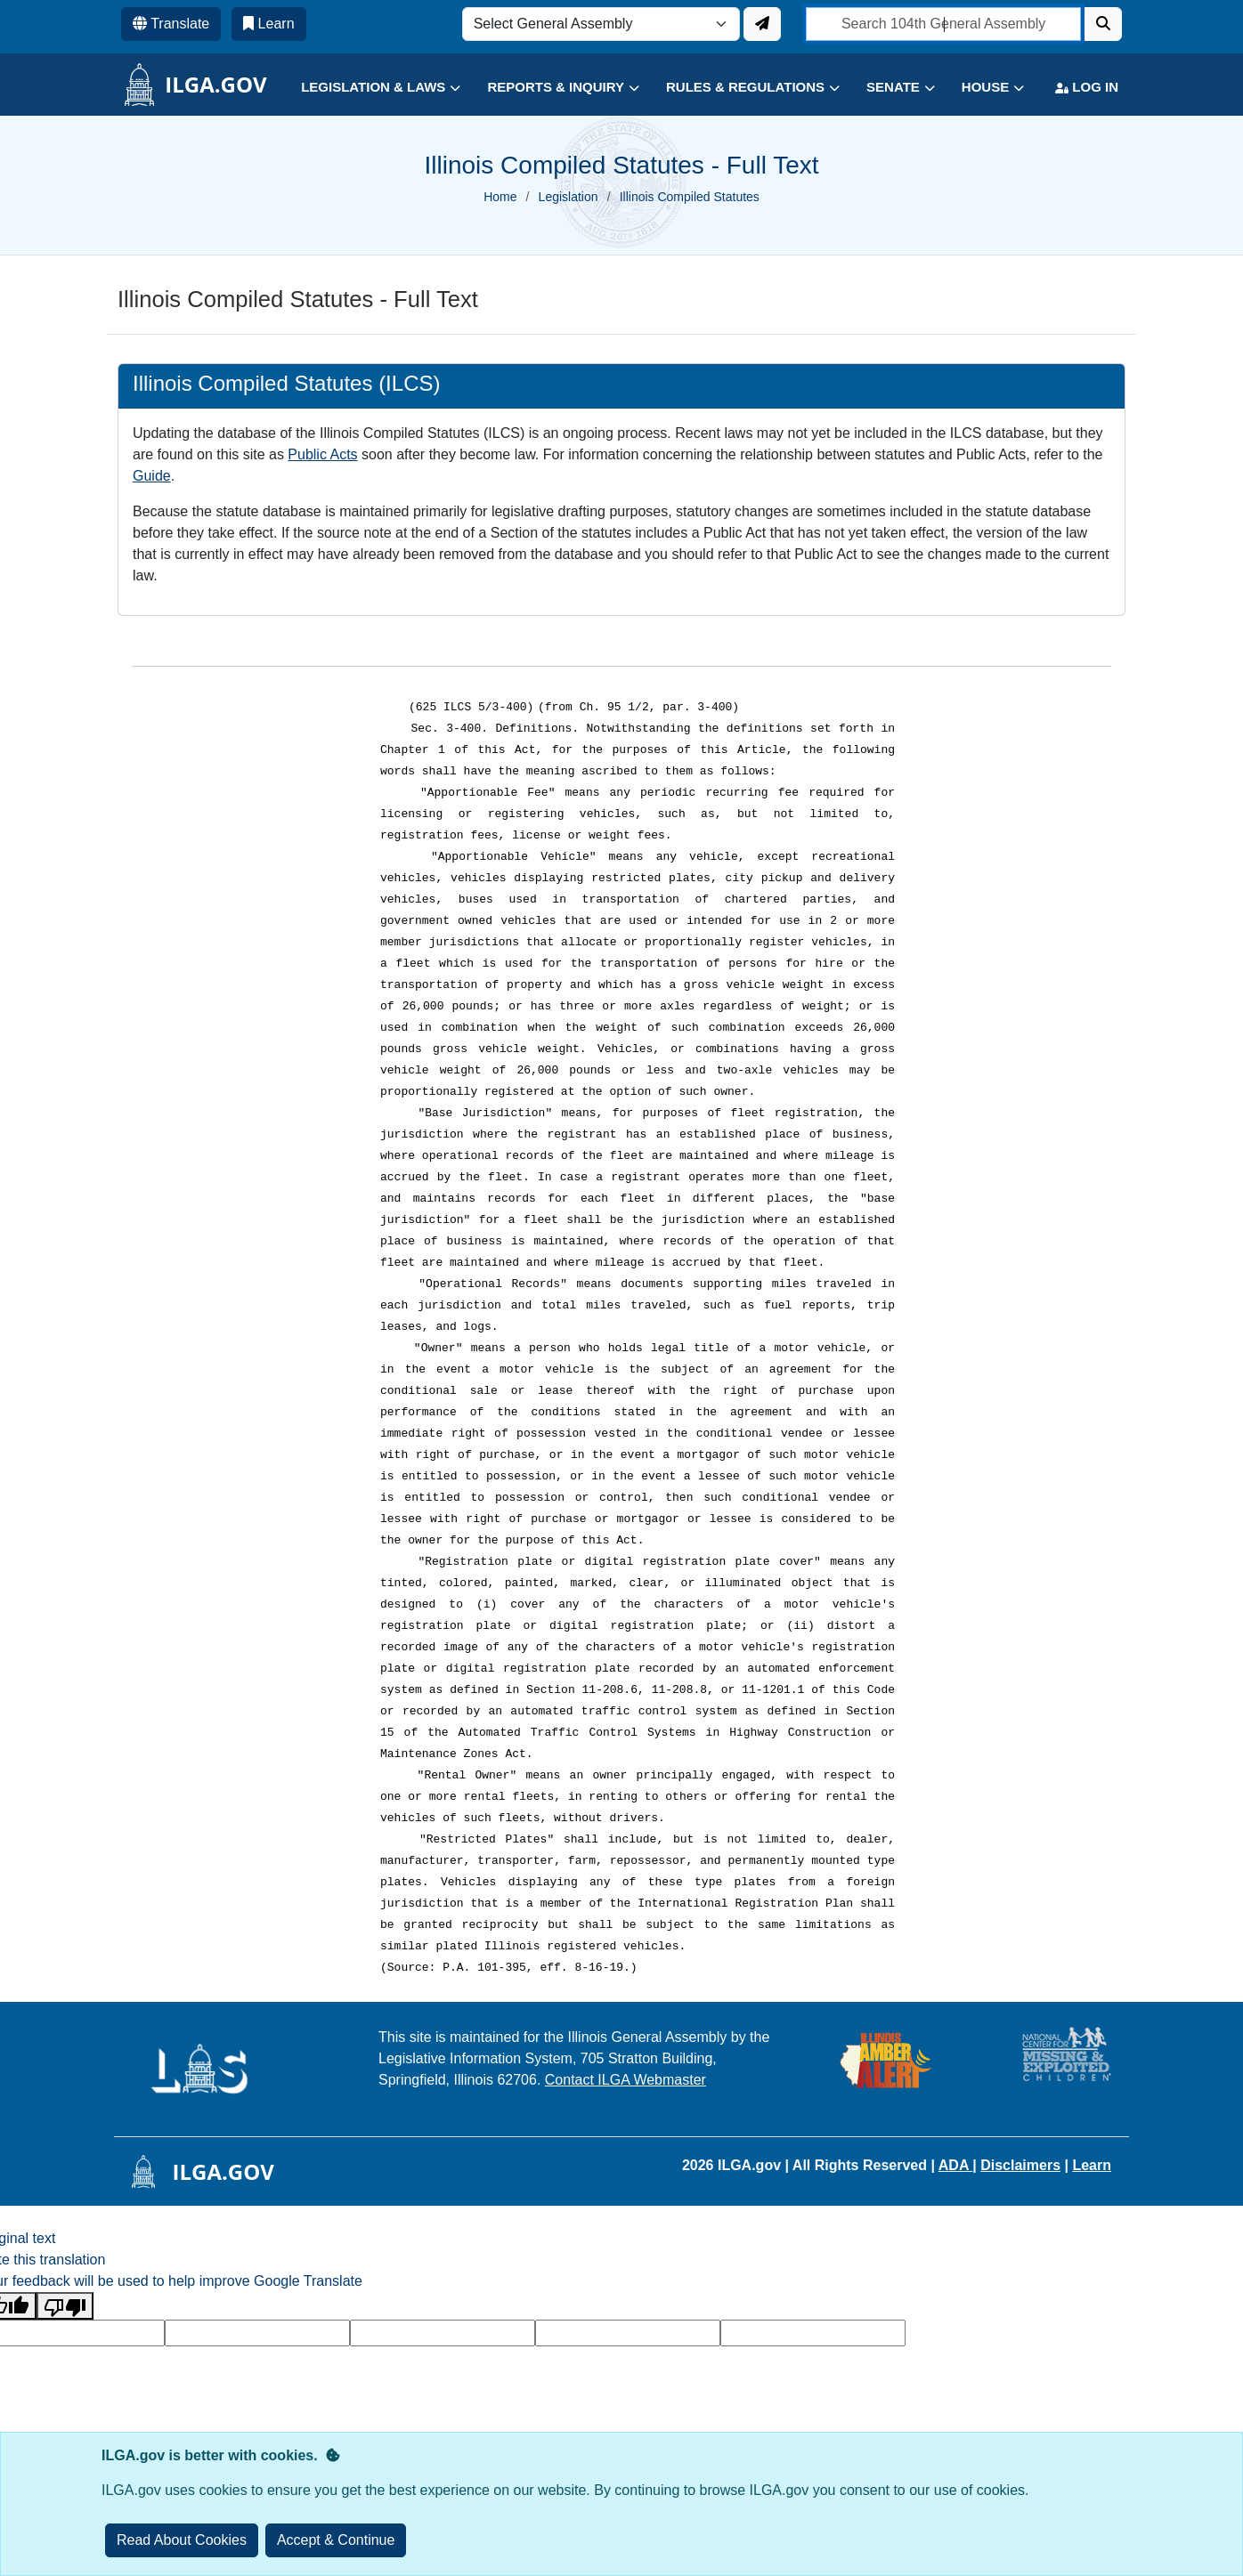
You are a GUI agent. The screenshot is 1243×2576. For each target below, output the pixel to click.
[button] (367, 88)
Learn (1091, 2165)
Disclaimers (1020, 2165)
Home (499, 197)
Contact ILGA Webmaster (625, 2079)
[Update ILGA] (762, 24)
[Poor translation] (65, 2306)
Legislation (568, 197)
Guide (152, 475)
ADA (955, 2165)
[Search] (1103, 24)
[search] (943, 24)
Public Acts (322, 454)
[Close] (336, 2540)
